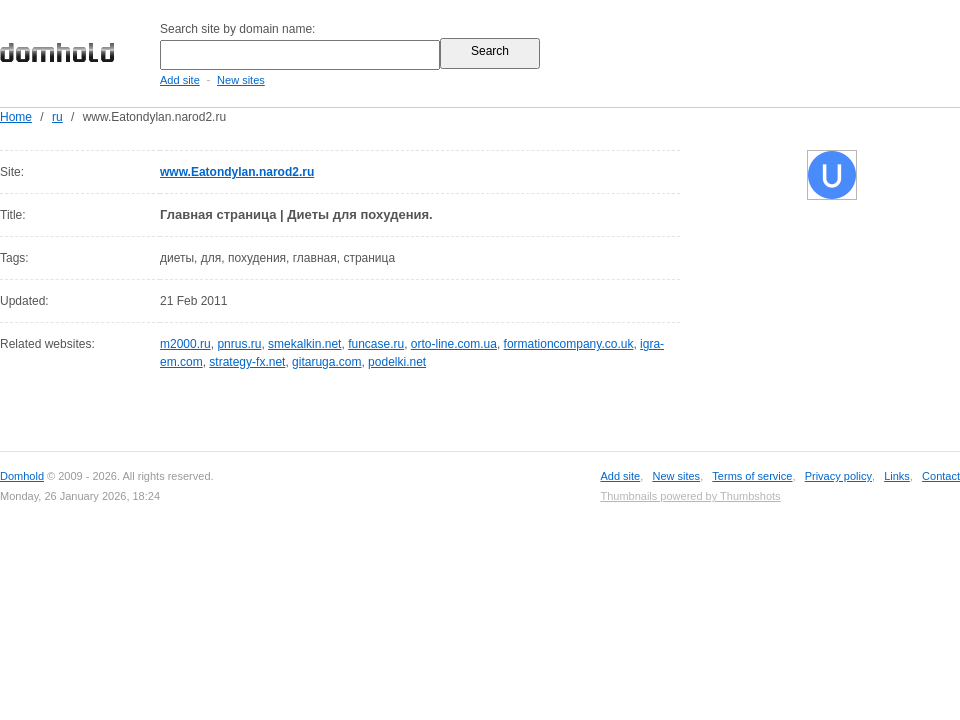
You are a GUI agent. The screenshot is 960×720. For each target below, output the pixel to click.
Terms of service (752, 476)
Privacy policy (838, 476)
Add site (180, 80)
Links (897, 476)
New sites (241, 80)
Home (16, 117)
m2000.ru (185, 344)
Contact (941, 476)
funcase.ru (376, 344)
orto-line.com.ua (454, 344)
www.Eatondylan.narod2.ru (237, 172)
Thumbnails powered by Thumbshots (690, 496)
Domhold (22, 476)
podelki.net (397, 362)
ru (57, 117)
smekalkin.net (304, 344)
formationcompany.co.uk (569, 344)
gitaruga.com (326, 362)
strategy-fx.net (247, 362)
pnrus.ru (239, 344)
